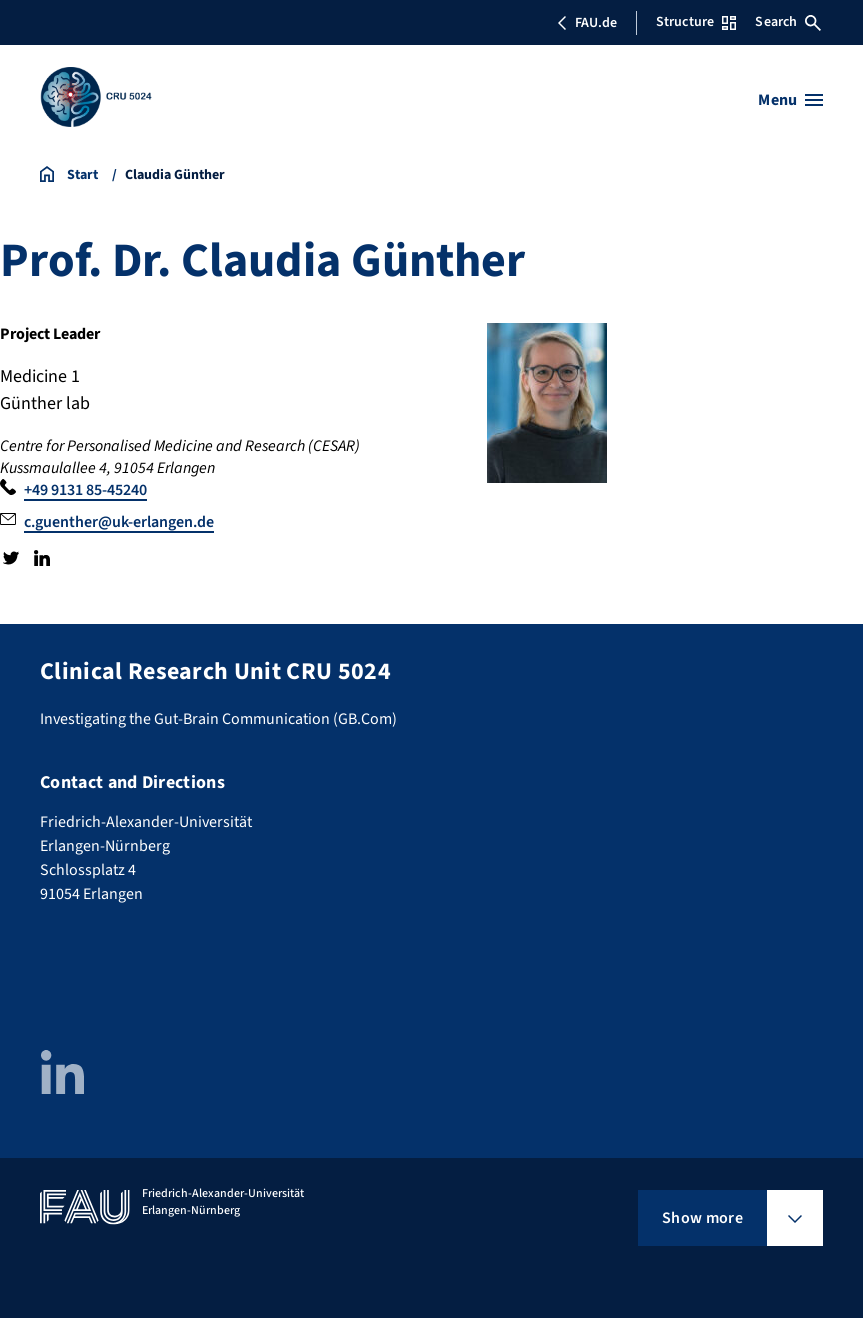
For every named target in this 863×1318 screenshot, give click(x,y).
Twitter (11, 558)
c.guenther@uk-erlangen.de (119, 522)
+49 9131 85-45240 (85, 490)
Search (788, 22)
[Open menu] (790, 100)
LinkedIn (41, 558)
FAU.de (587, 23)
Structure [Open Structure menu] (696, 22)
